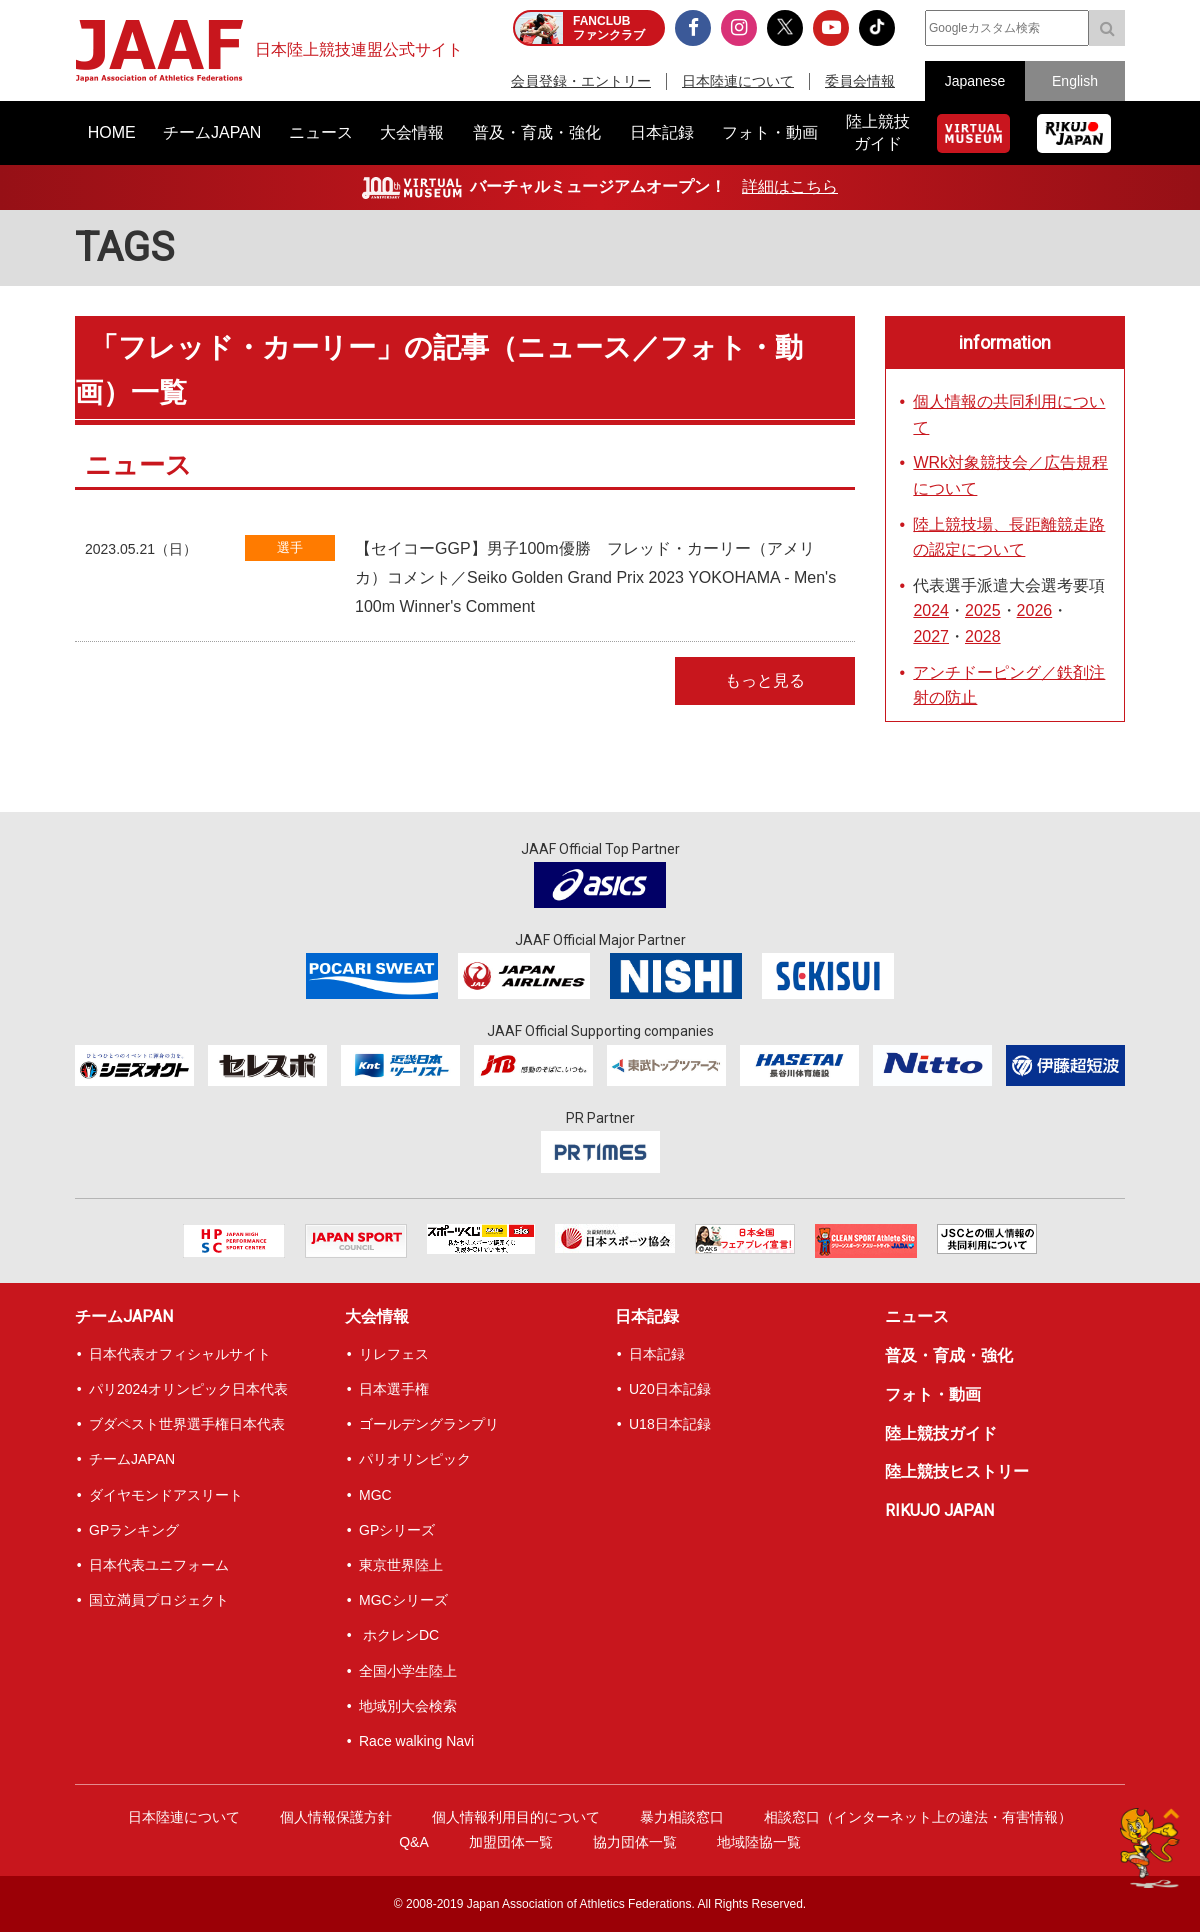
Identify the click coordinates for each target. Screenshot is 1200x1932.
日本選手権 (394, 1389)
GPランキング (134, 1530)
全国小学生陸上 (408, 1671)
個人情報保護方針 (336, 1817)
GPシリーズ (397, 1530)
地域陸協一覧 (759, 1842)
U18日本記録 (670, 1424)
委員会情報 (860, 81)
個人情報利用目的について (516, 1817)
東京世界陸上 (401, 1565)
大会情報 (377, 1316)
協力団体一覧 (635, 1842)
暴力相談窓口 (682, 1817)
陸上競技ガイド (941, 1433)
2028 (983, 636)
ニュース (917, 1316)
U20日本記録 (670, 1389)
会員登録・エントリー (581, 81)
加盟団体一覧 (511, 1842)
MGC (375, 1495)
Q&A (414, 1842)
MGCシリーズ (403, 1600)
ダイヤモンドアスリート (166, 1495)
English (1075, 81)
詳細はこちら (790, 186)
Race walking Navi (416, 1741)
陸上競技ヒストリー (957, 1471)
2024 (931, 610)
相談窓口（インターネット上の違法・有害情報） (918, 1817)
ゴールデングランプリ (429, 1424)
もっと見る (765, 680)
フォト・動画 (933, 1394)
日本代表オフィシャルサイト (180, 1354)
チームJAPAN (124, 1316)
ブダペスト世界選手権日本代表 (187, 1424)
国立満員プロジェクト (159, 1600)
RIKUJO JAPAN (939, 1510)
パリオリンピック (415, 1459)
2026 (1035, 610)
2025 (983, 610)
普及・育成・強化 (949, 1355)
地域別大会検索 (408, 1706)
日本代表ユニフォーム (159, 1565)
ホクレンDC (399, 1635)
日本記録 (647, 1316)
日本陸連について (738, 81)
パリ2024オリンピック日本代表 (188, 1389)
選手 (290, 547)
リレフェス (394, 1354)
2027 (931, 636)
